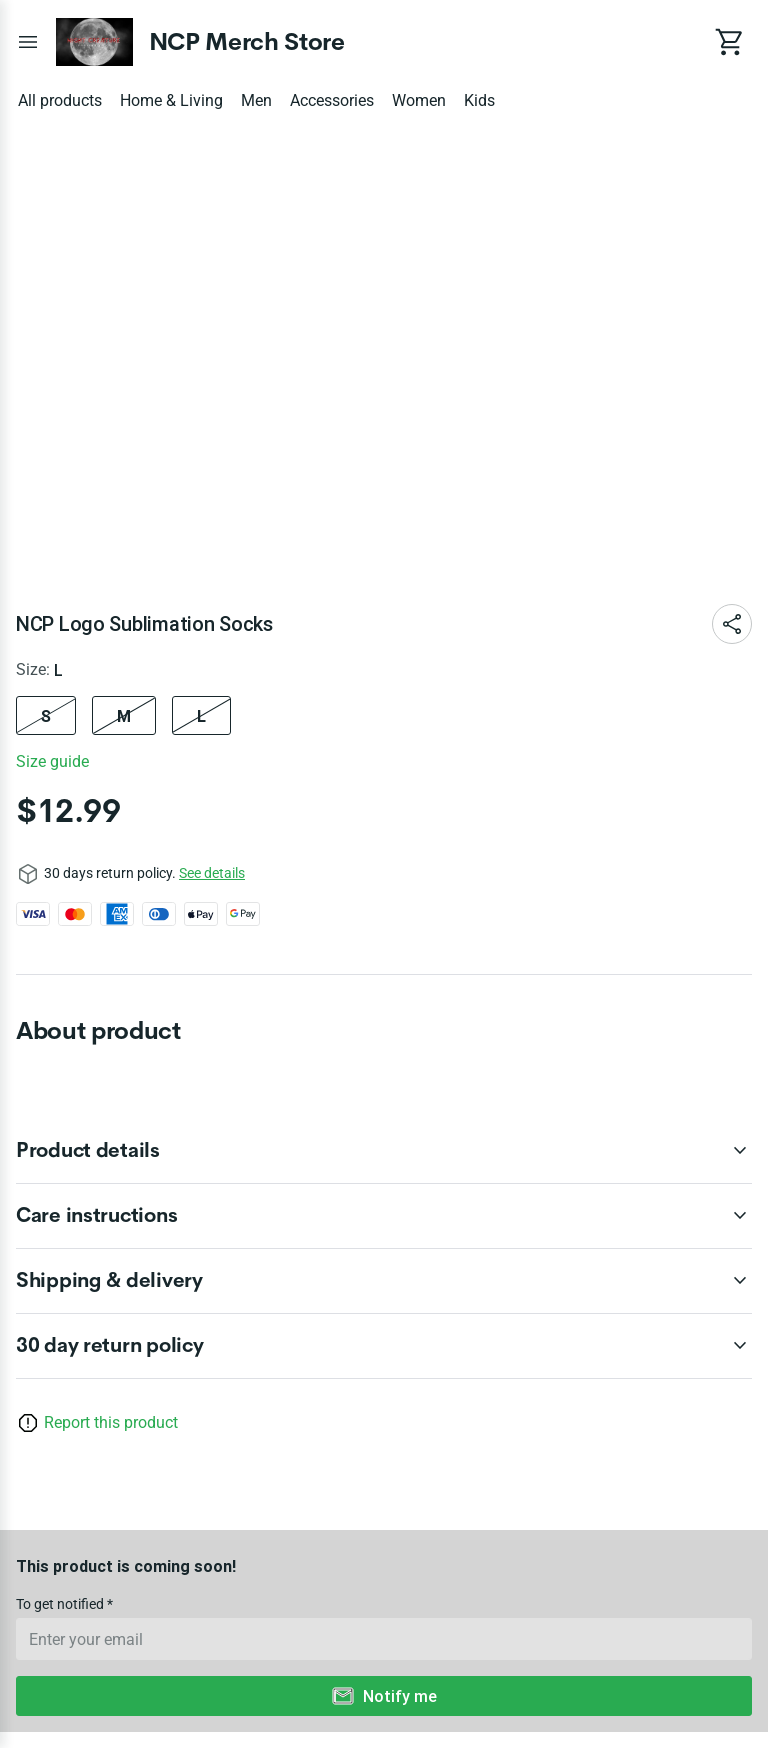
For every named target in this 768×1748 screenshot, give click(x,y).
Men (256, 100)
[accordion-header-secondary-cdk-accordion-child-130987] (384, 1216)
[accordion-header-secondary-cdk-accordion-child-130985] (384, 1346)
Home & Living (171, 100)
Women (419, 100)
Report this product (111, 1422)
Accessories (332, 100)
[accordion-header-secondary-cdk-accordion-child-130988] (384, 1281)
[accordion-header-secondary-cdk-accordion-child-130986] (384, 1151)
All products (60, 100)
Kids (479, 100)
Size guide (52, 761)
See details (212, 873)
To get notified (61, 1604)
